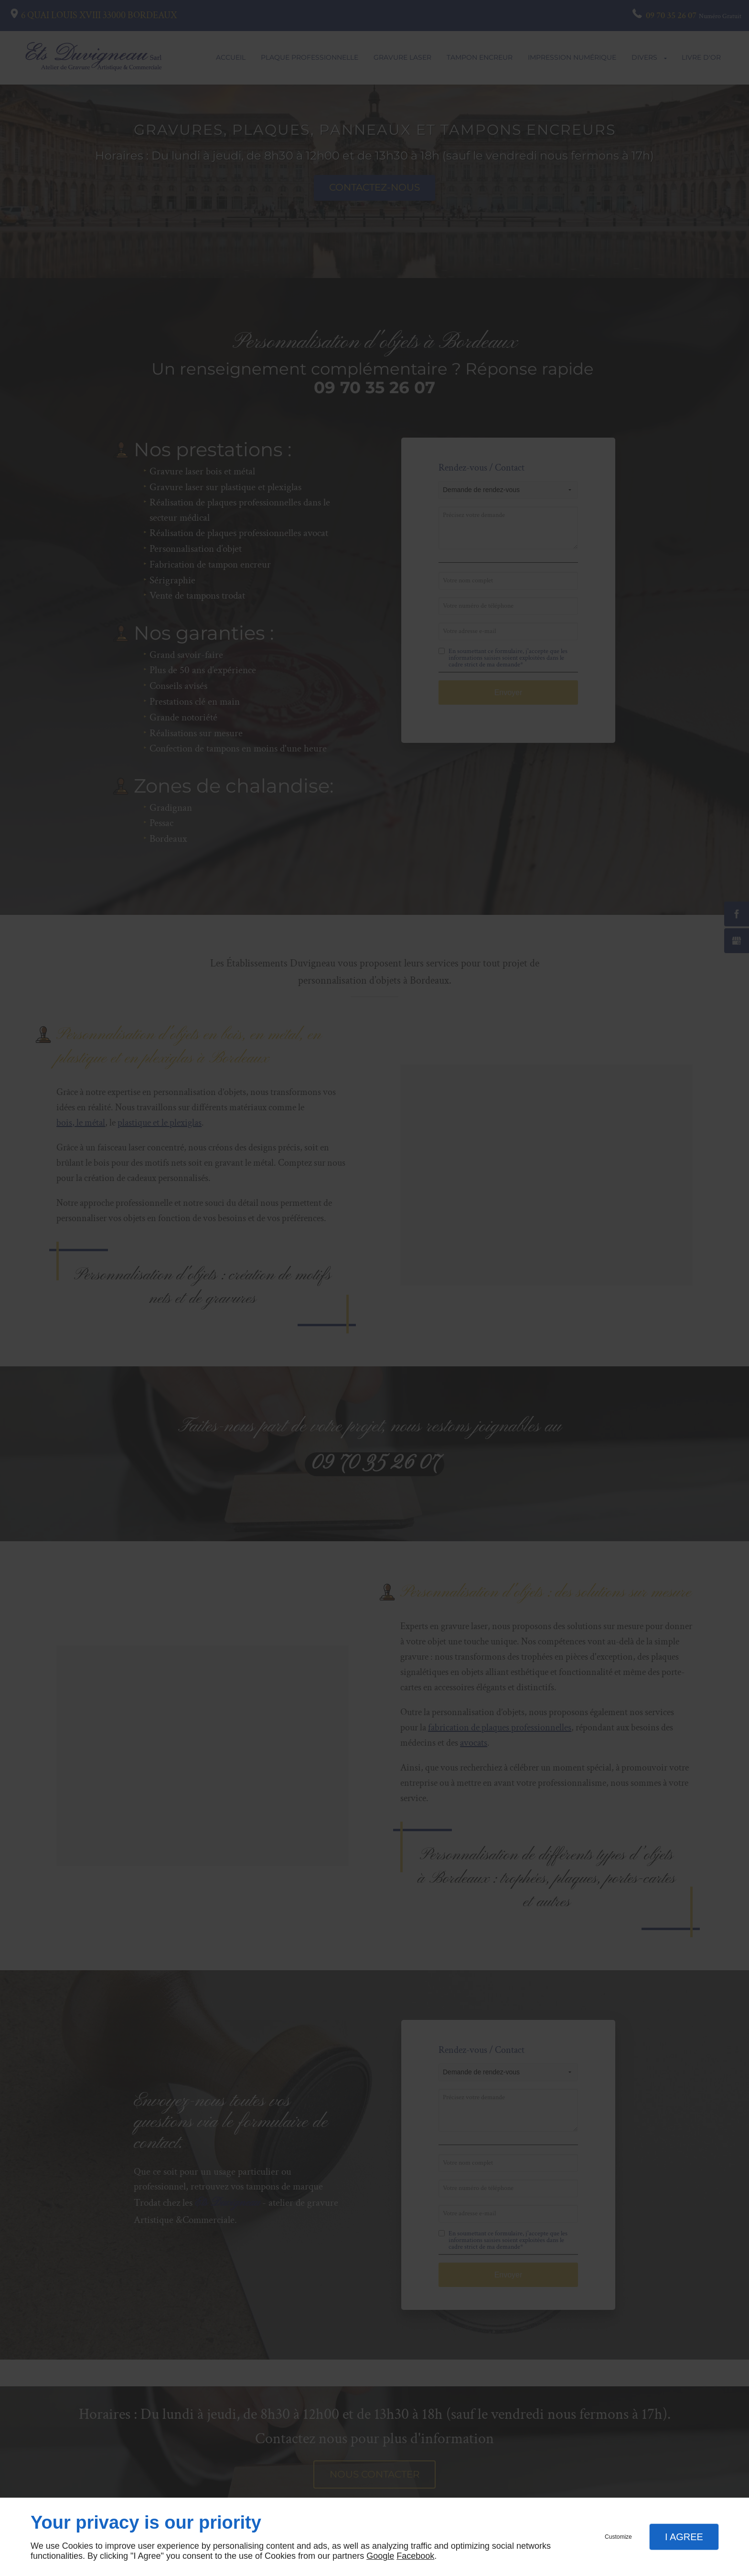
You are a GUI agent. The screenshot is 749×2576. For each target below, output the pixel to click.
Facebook (415, 2556)
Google (380, 2556)
